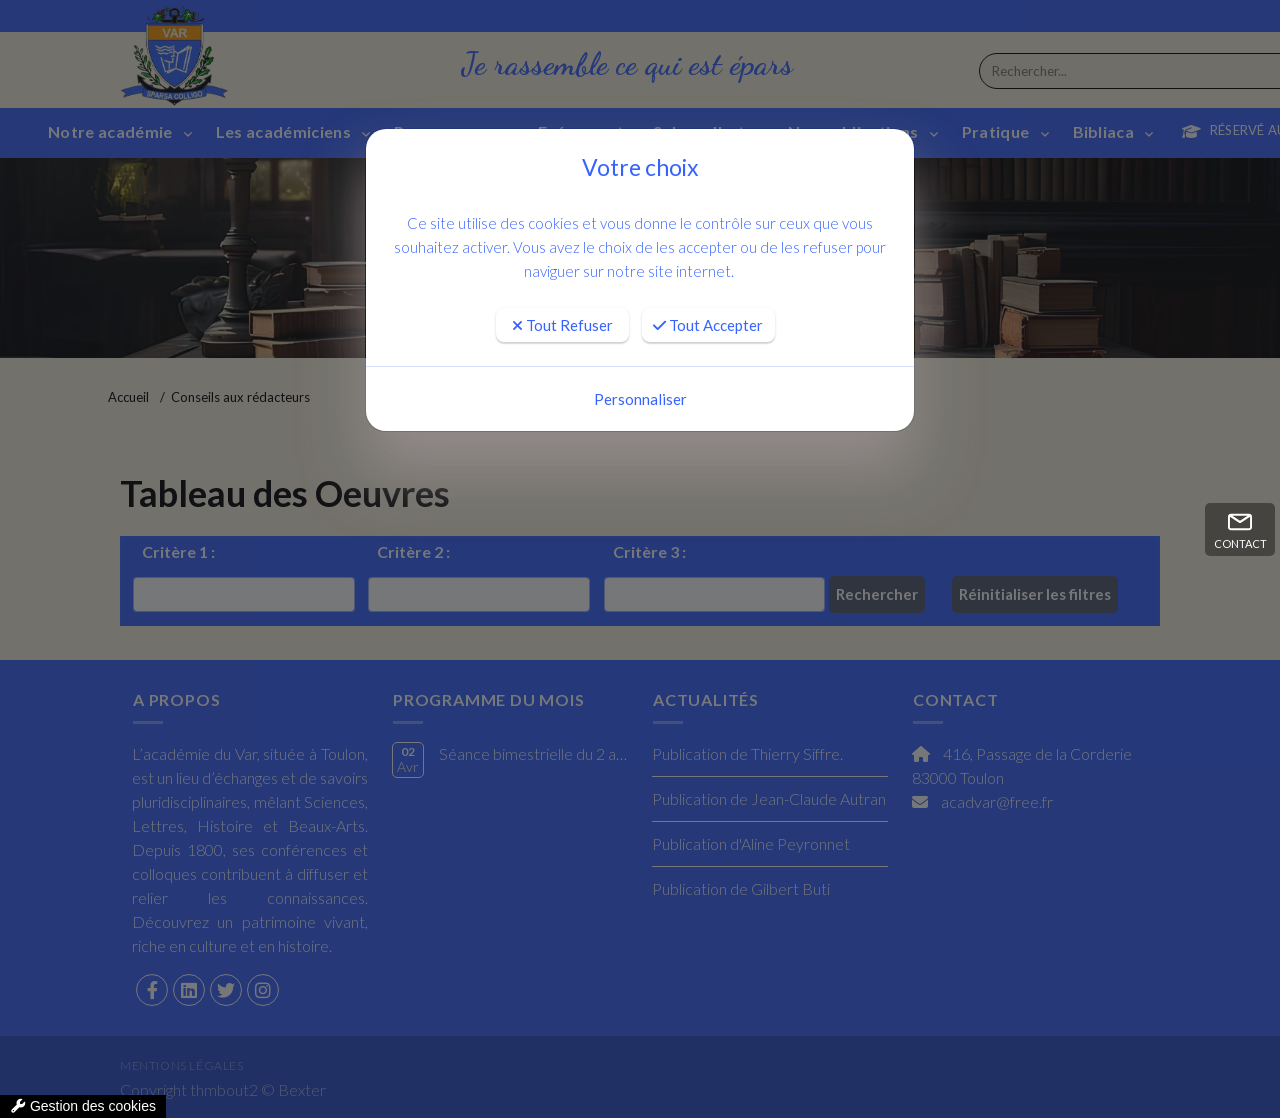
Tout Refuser (562, 325)
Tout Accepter (708, 325)
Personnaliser (640, 399)
